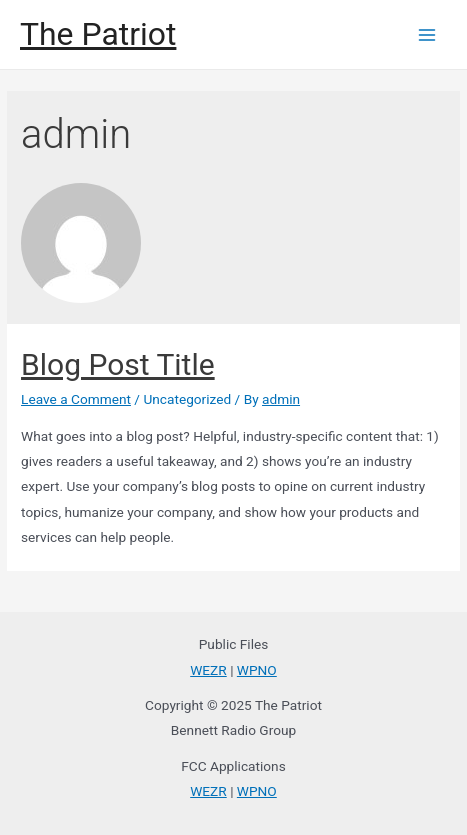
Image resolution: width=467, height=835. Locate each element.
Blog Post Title (118, 364)
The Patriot (98, 34)
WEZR (208, 670)
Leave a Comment (76, 399)
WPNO (257, 670)
